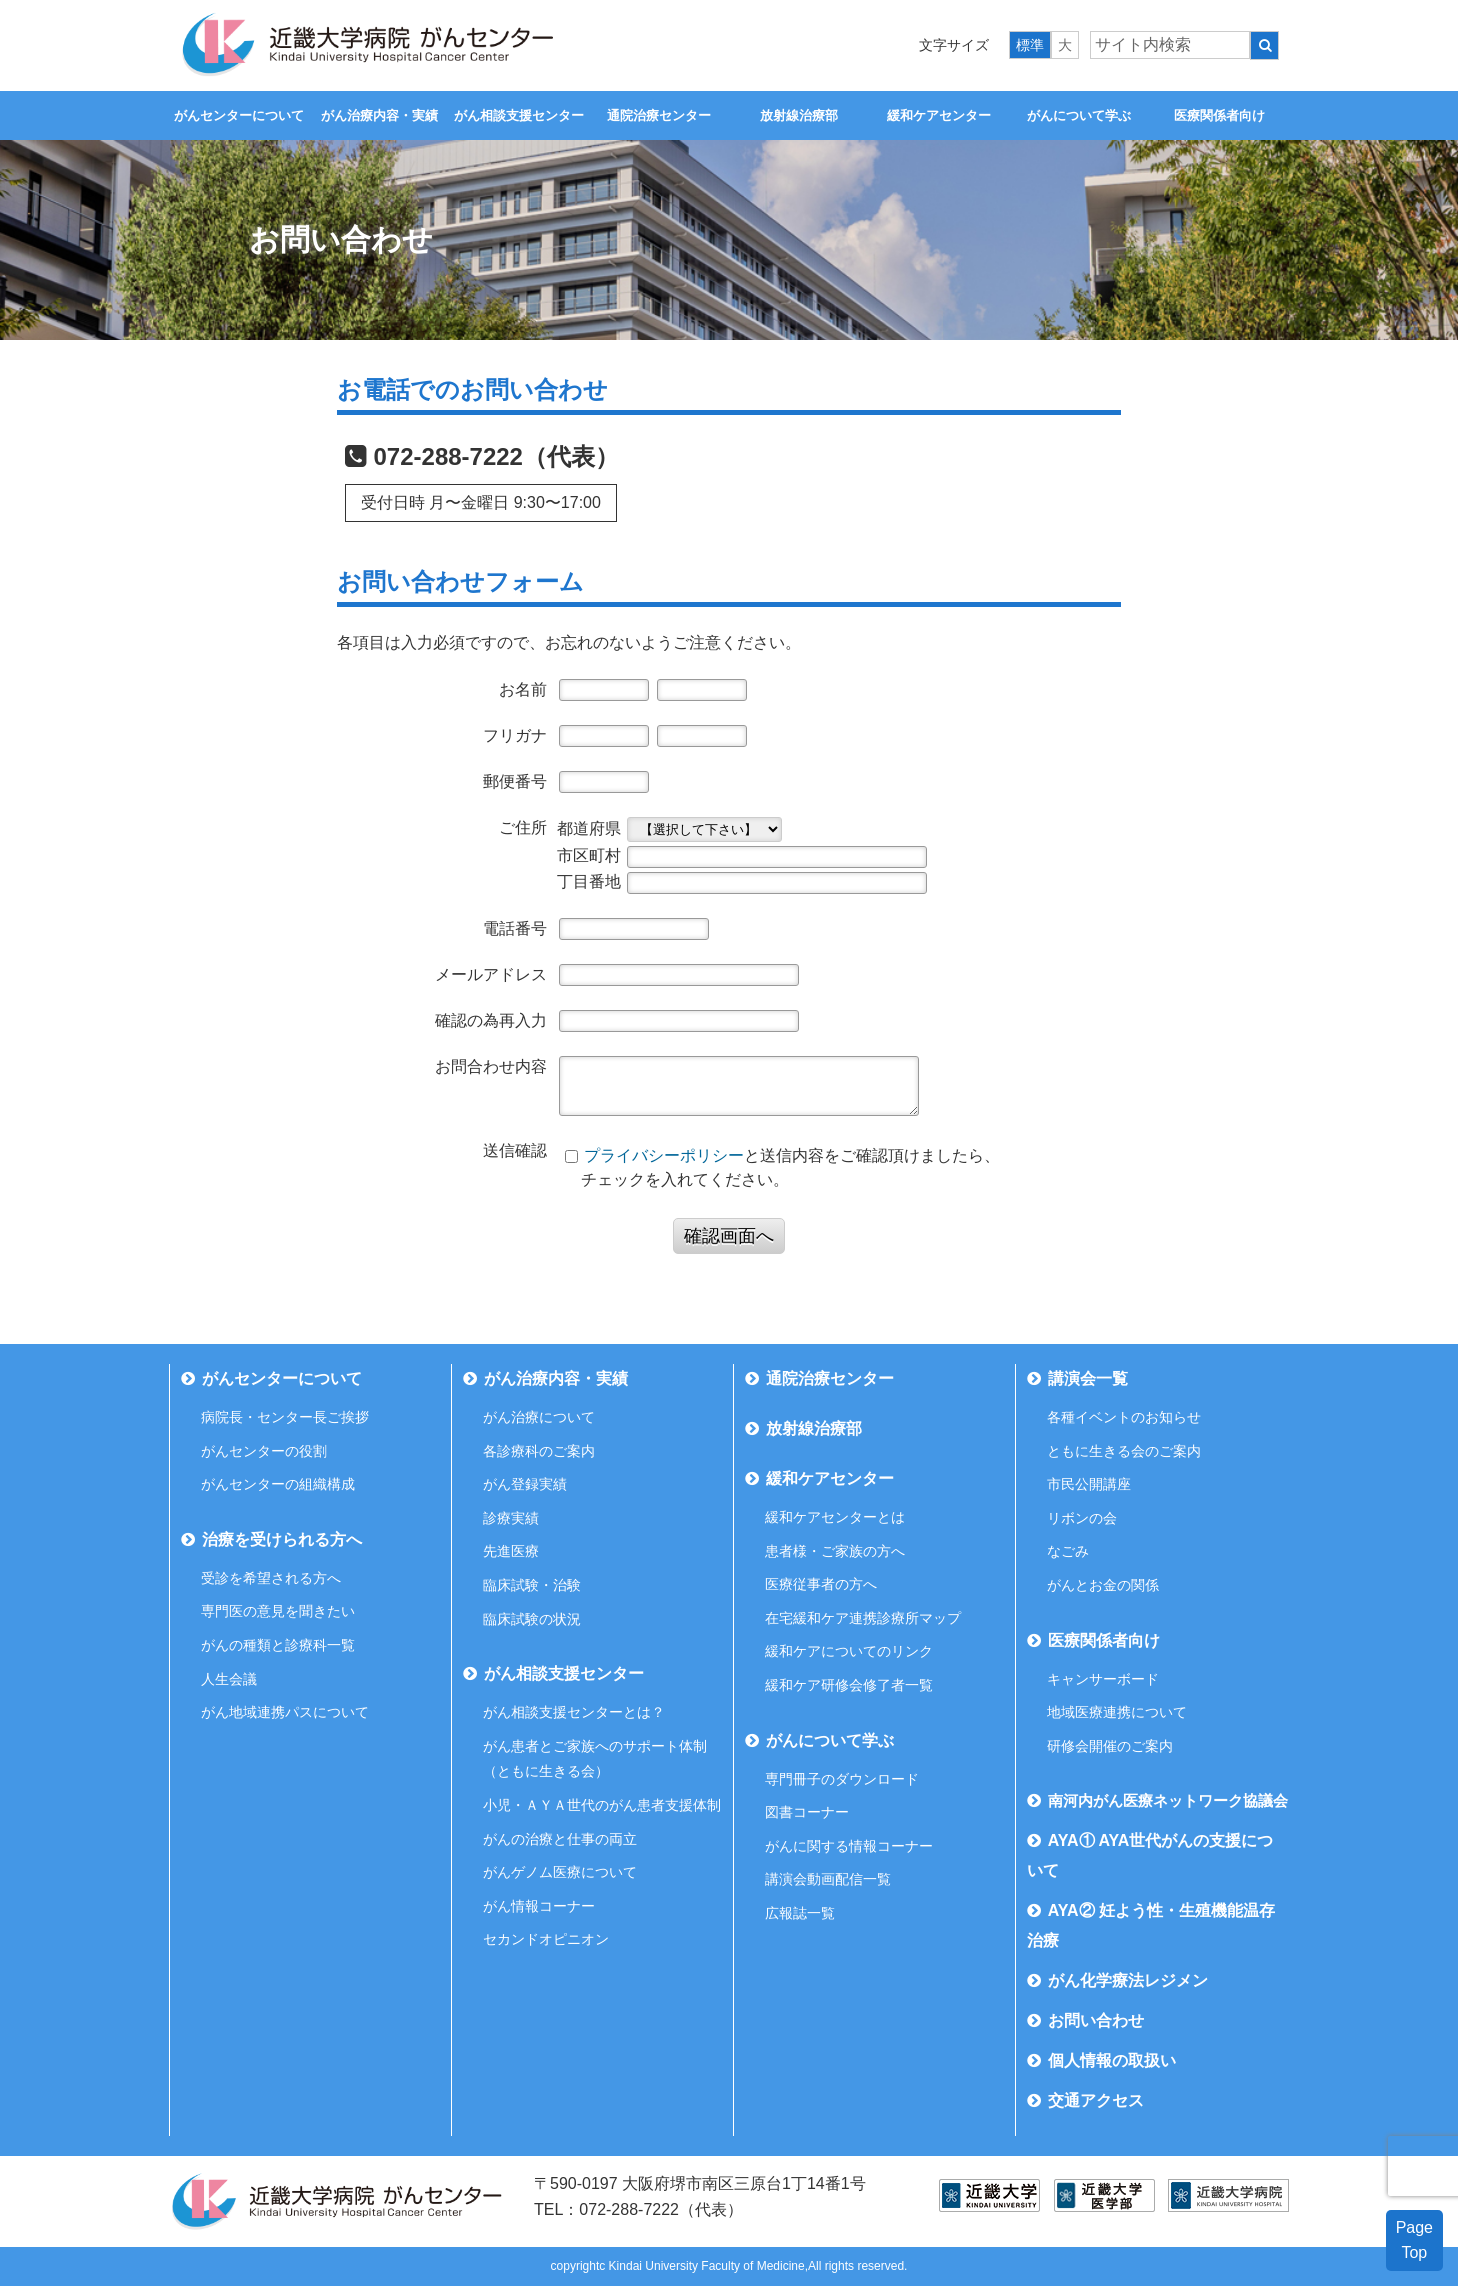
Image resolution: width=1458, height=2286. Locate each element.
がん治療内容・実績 (379, 115)
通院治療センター (659, 115)
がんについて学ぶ (1079, 115)
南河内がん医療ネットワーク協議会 (1168, 1800)
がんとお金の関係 (1103, 1585)
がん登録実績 (525, 1484)
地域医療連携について (1117, 1712)
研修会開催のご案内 (1110, 1746)
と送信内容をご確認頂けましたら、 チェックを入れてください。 (781, 1167)
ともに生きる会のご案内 (1124, 1451)
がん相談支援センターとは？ (574, 1712)
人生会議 (229, 1679)
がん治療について (539, 1417)
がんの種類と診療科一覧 (278, 1645)
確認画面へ (729, 1236)
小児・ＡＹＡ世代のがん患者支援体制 (602, 1805)
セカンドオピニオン (546, 1939)
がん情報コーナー (539, 1906)
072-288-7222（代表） (496, 456)
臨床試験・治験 (532, 1585)
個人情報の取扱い (1112, 2060)
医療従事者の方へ (821, 1584)
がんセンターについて (239, 115)
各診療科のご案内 (539, 1451)
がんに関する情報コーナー (849, 1846)
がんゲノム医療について (560, 1872)
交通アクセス (1096, 2100)
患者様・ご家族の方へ (835, 1551)
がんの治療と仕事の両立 (560, 1839)
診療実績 (511, 1518)
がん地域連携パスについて (285, 1712)
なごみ (1068, 1551)
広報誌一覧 (800, 1913)
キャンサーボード (1103, 1679)
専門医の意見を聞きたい (278, 1611)
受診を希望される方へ (271, 1578)
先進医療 (511, 1551)
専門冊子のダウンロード (842, 1779)
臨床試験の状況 (532, 1619)
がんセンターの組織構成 (278, 1484)
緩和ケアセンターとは (835, 1517)
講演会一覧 (1088, 1378)
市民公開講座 (1089, 1484)
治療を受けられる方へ (282, 1539)
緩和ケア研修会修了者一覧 (849, 1685)
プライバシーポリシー (664, 1155)
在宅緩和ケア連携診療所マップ (863, 1618)
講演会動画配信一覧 (828, 1879)
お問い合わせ (1096, 2020)
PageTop (1414, 2240)
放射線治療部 (799, 115)
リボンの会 (1082, 1518)
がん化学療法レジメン (1128, 1980)
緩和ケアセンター (939, 115)
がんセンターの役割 (264, 1451)
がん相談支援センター (519, 115)
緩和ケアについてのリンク (849, 1651)
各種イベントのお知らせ (1124, 1417)
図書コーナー (807, 1812)
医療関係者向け (1219, 115)
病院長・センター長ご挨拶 (285, 1417)
